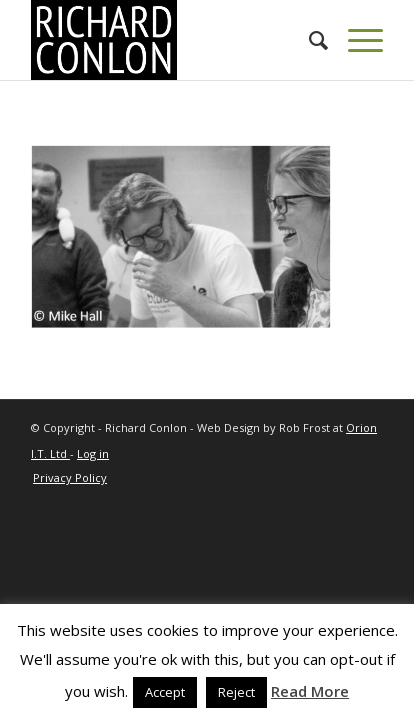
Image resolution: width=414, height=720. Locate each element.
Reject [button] (236, 692)
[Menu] (355, 40)
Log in (93, 453)
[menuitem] (308, 40)
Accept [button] (165, 692)
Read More (310, 691)
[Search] (308, 40)
